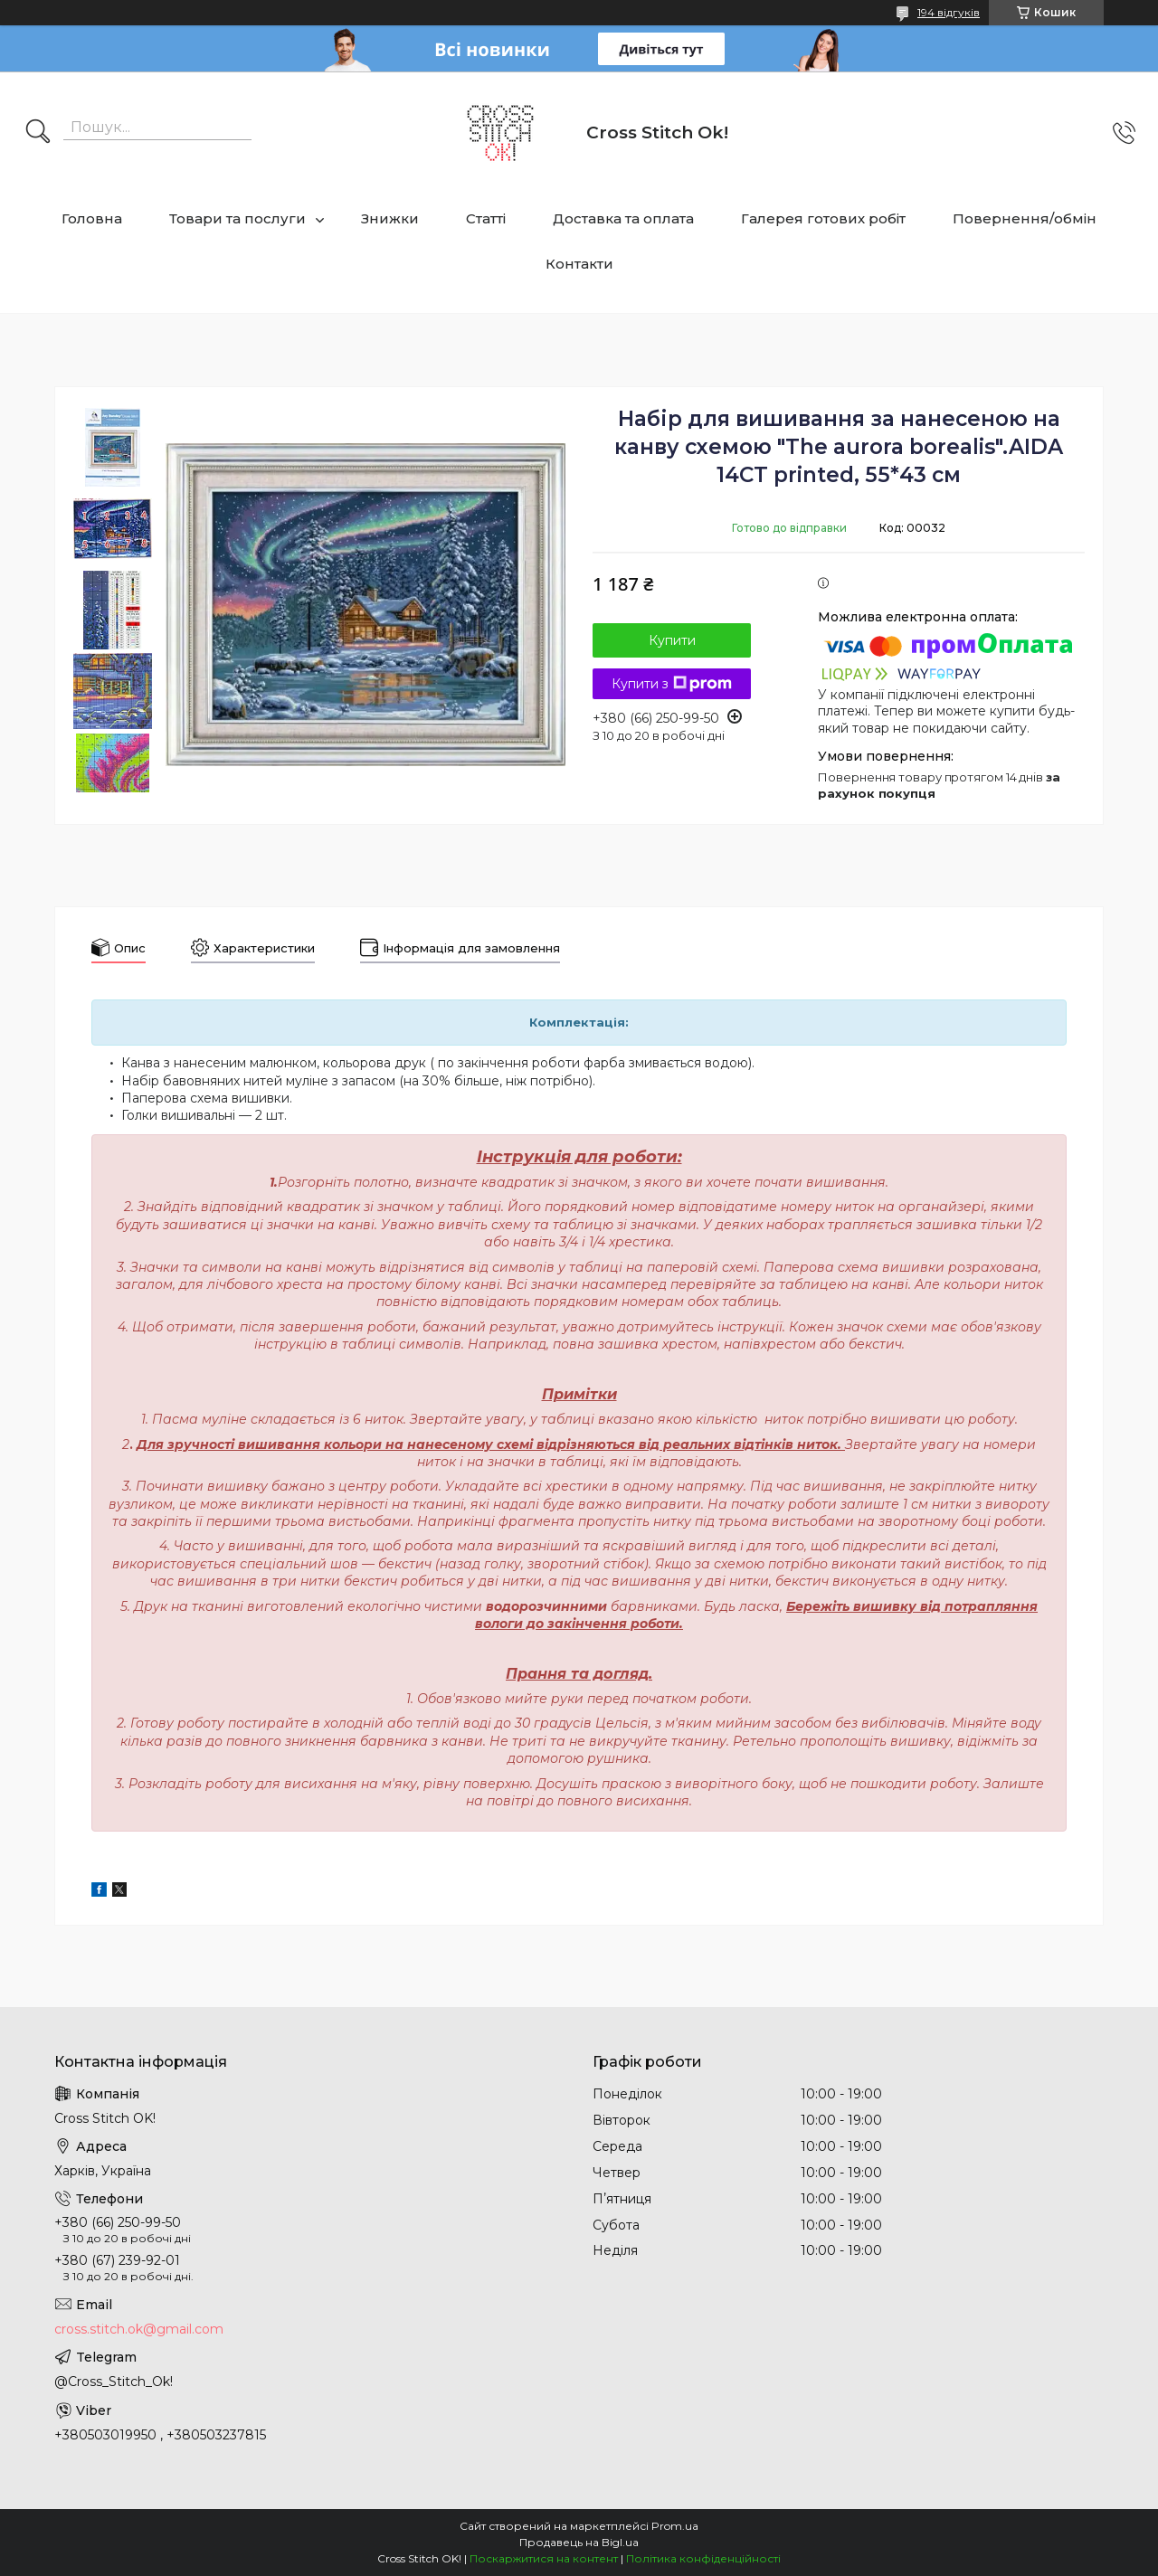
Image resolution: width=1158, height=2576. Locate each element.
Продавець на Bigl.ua (579, 2542)
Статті (486, 218)
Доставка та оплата (623, 218)
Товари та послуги (237, 218)
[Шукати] (38, 133)
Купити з (672, 684)
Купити (672, 640)
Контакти (579, 263)
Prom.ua (674, 2526)
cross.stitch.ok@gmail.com (138, 2329)
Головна (92, 218)
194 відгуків (948, 12)
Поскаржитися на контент (544, 2558)
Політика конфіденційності (703, 2558)
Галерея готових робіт (823, 218)
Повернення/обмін (1024, 218)
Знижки (390, 218)
